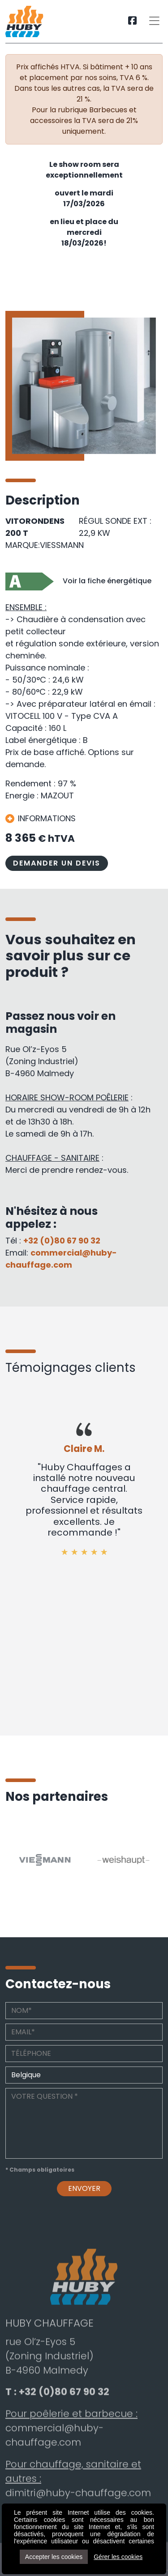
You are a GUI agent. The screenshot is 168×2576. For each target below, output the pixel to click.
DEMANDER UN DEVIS (56, 863)
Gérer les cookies (118, 2556)
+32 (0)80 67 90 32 (61, 1240)
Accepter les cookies (53, 2556)
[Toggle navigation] (154, 21)
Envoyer (84, 2194)
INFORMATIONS (40, 818)
